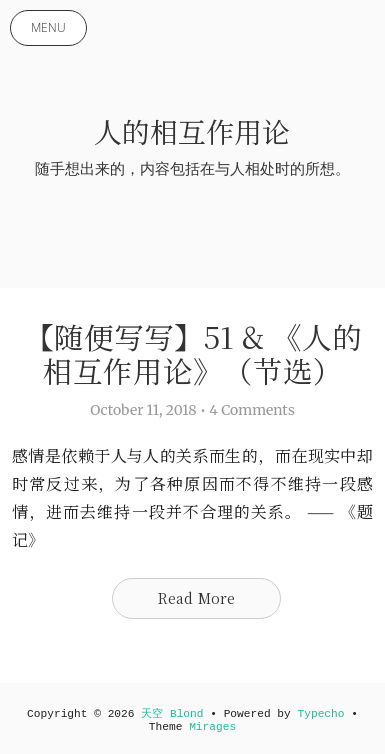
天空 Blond (172, 714)
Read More (197, 598)
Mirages (212, 727)
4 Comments (252, 410)
